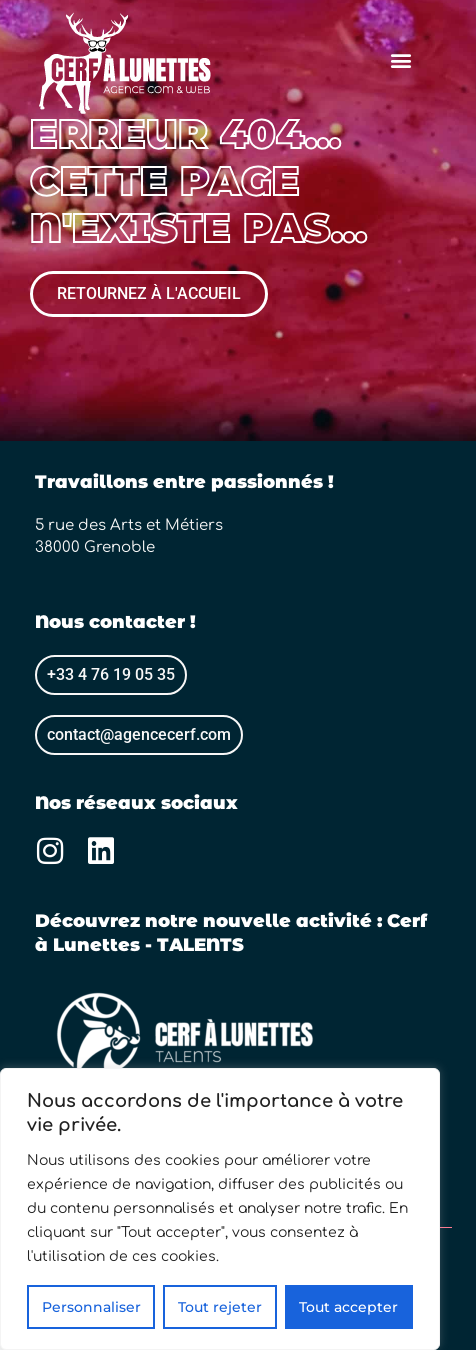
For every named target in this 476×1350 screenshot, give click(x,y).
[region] (220, 1209)
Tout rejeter (220, 1307)
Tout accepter (348, 1307)
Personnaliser (91, 1307)
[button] (400, 60)
